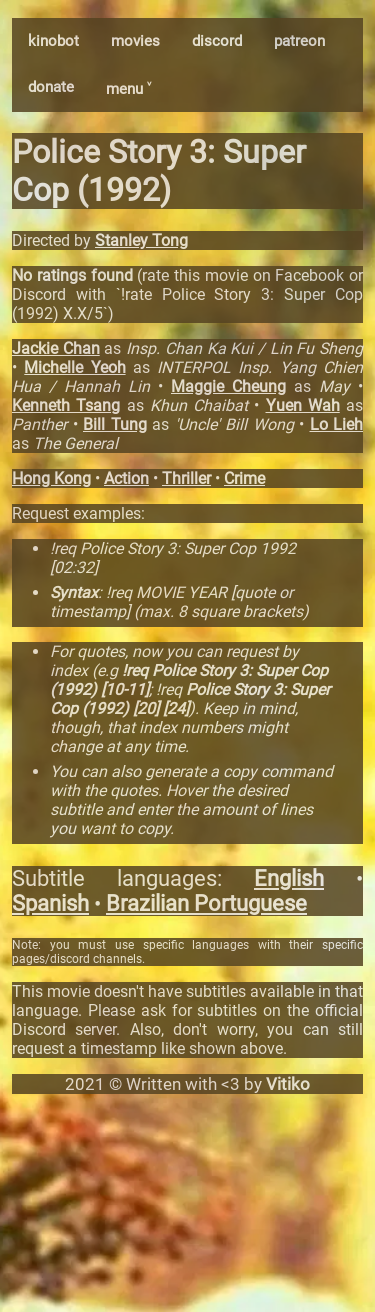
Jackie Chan (56, 348)
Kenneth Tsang (66, 405)
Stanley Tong (141, 240)
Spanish (50, 903)
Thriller (186, 478)
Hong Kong (51, 478)
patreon (299, 41)
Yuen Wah (303, 405)
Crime (244, 478)
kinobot (53, 41)
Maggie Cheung (228, 386)
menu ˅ (128, 89)
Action (126, 478)
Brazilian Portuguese (206, 903)
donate (51, 87)
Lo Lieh (337, 424)
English (289, 878)
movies (135, 41)
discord (217, 41)
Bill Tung (115, 424)
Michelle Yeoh (74, 367)
